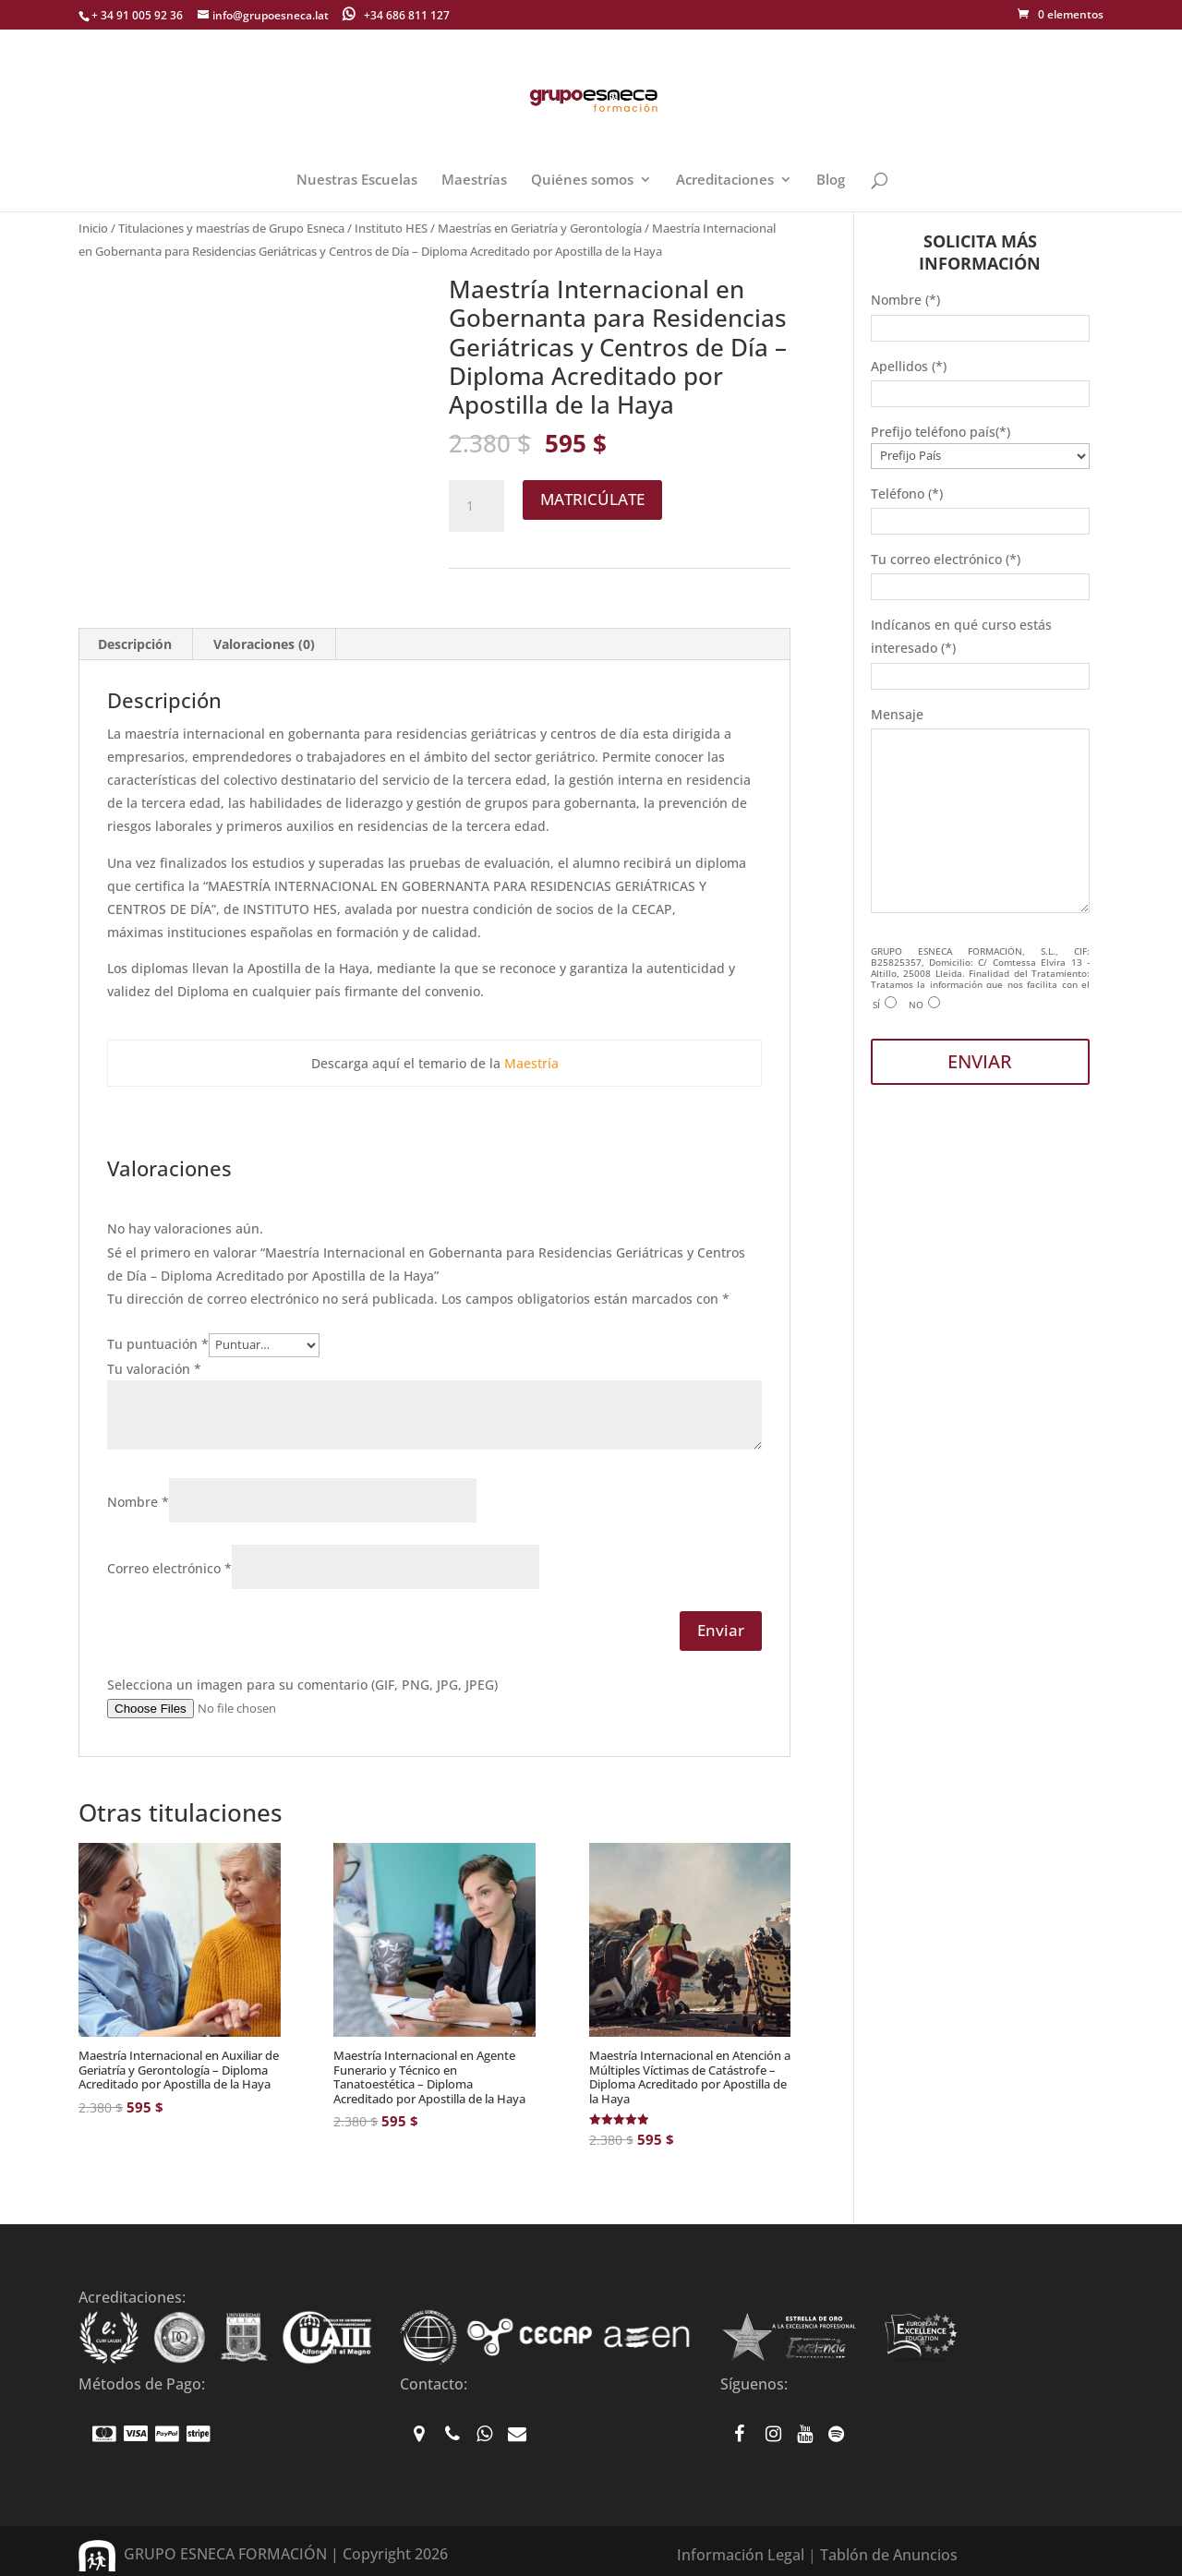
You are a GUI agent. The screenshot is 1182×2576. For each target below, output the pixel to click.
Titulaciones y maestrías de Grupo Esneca (231, 228)
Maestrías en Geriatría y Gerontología (540, 228)
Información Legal (740, 2555)
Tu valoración (154, 1369)
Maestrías (474, 180)
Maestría (531, 1063)
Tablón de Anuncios (889, 2555)
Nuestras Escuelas (356, 180)
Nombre (138, 1502)
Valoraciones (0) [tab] (264, 644)
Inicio (93, 228)
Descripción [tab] (135, 644)
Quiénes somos (582, 180)
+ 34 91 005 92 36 (137, 15)
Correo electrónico (169, 1568)
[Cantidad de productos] (476, 506)
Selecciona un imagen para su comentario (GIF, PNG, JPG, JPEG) (302, 1684)
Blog (830, 180)
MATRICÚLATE (592, 499)
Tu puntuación (158, 1344)
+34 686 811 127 (396, 13)
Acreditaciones (725, 180)
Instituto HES (391, 228)
